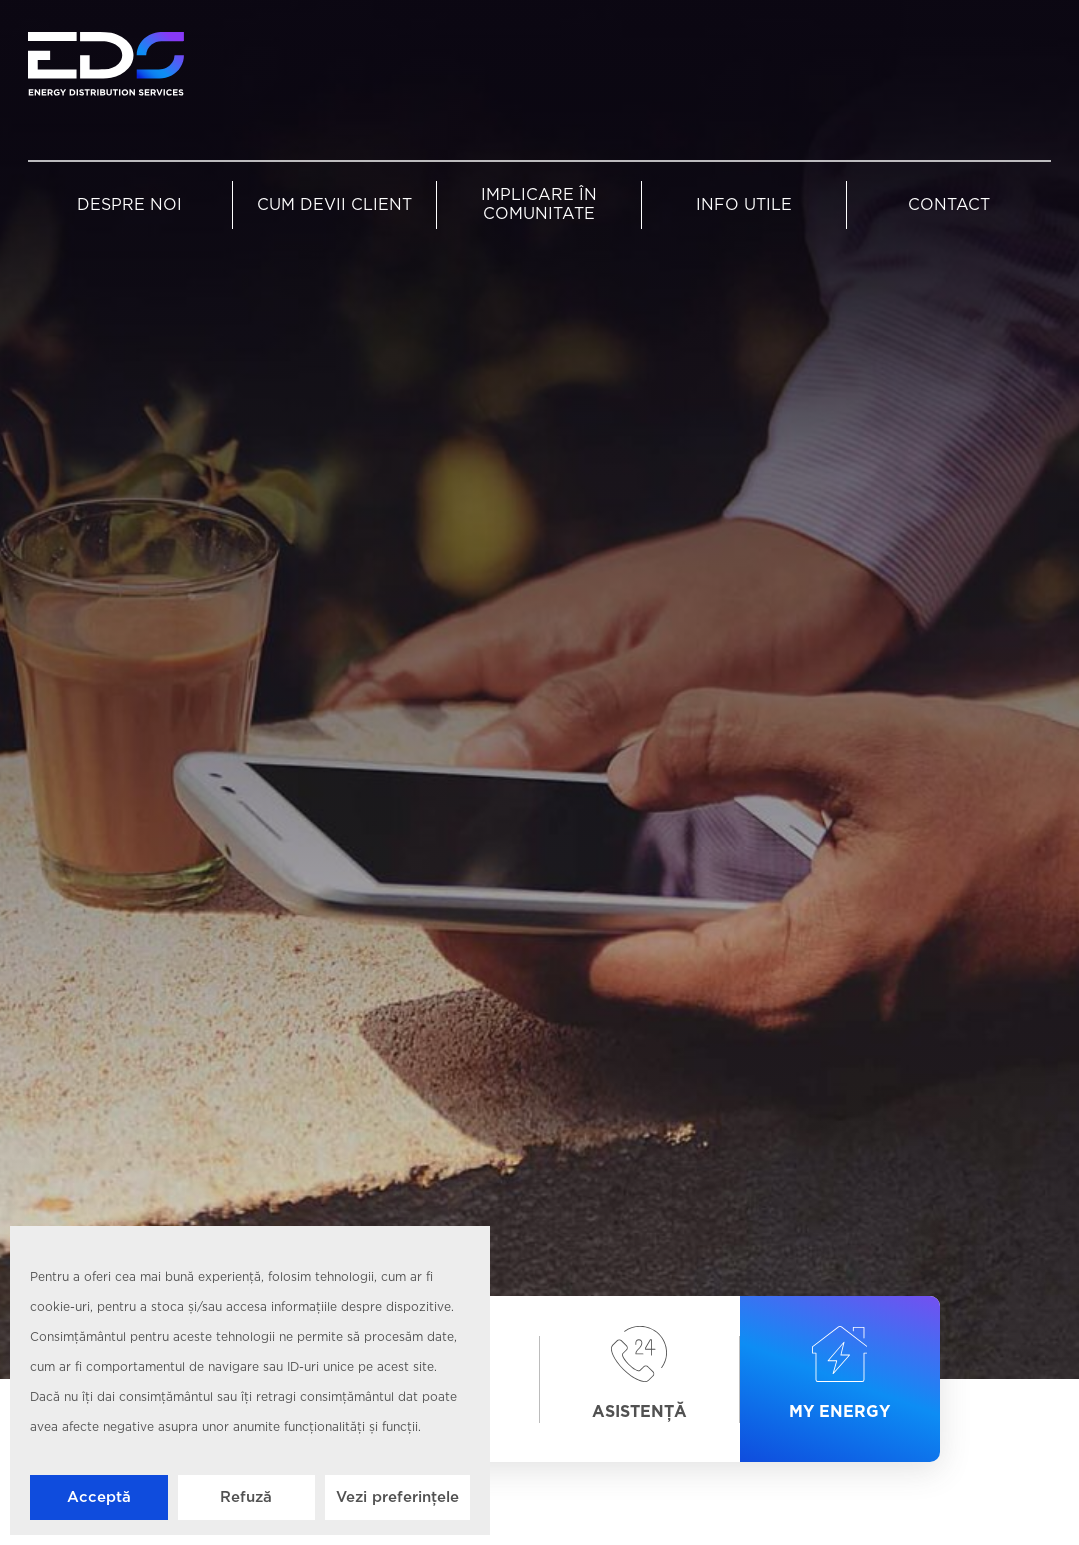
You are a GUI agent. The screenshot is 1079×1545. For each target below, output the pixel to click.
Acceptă (99, 1497)
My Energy (839, 1374)
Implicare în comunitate (539, 205)
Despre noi (129, 205)
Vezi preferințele (397, 1497)
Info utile (744, 205)
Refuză (246, 1497)
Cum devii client (334, 205)
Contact (949, 205)
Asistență (639, 1374)
